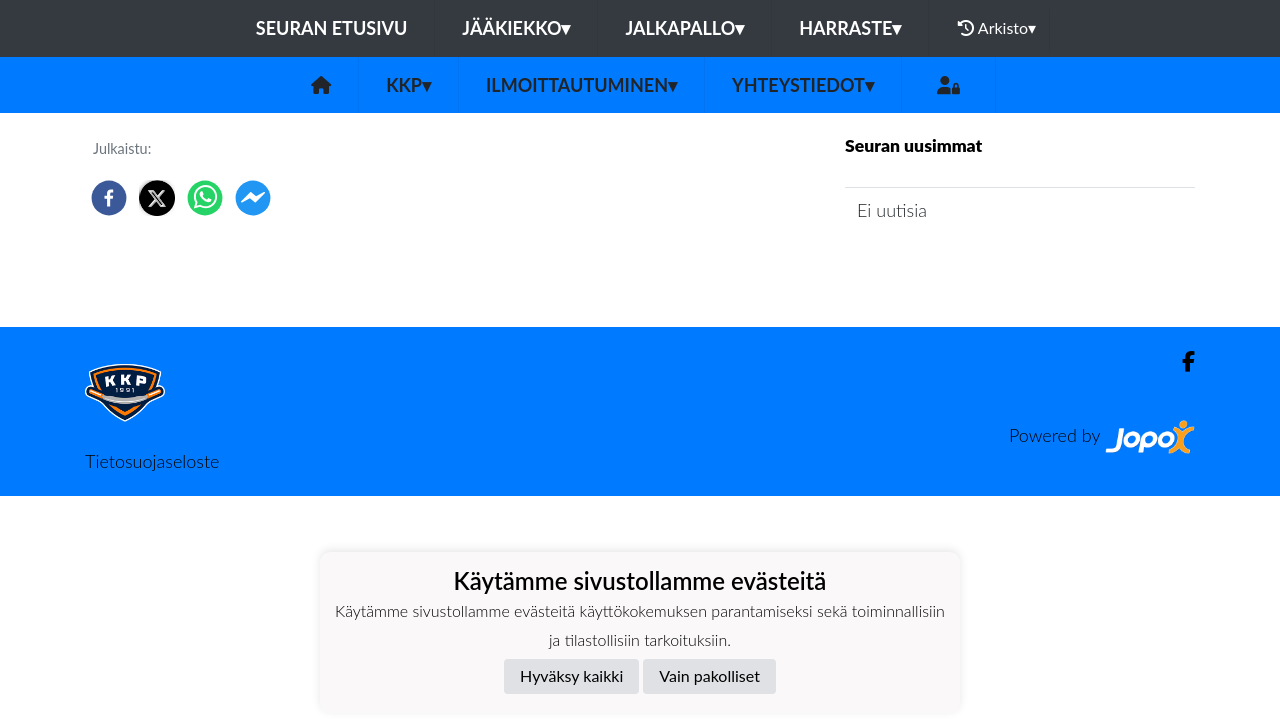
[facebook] (109, 198)
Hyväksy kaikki (571, 675)
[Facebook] (1180, 361)
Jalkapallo (684, 28)
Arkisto (997, 28)
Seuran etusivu (332, 28)
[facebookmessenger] (253, 198)
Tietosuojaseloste (152, 461)
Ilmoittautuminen (581, 85)
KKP (408, 85)
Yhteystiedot (803, 85)
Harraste (850, 28)
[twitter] (157, 198)
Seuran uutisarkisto (933, 267)
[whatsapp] (205, 198)
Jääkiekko (516, 28)
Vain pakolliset (709, 675)
